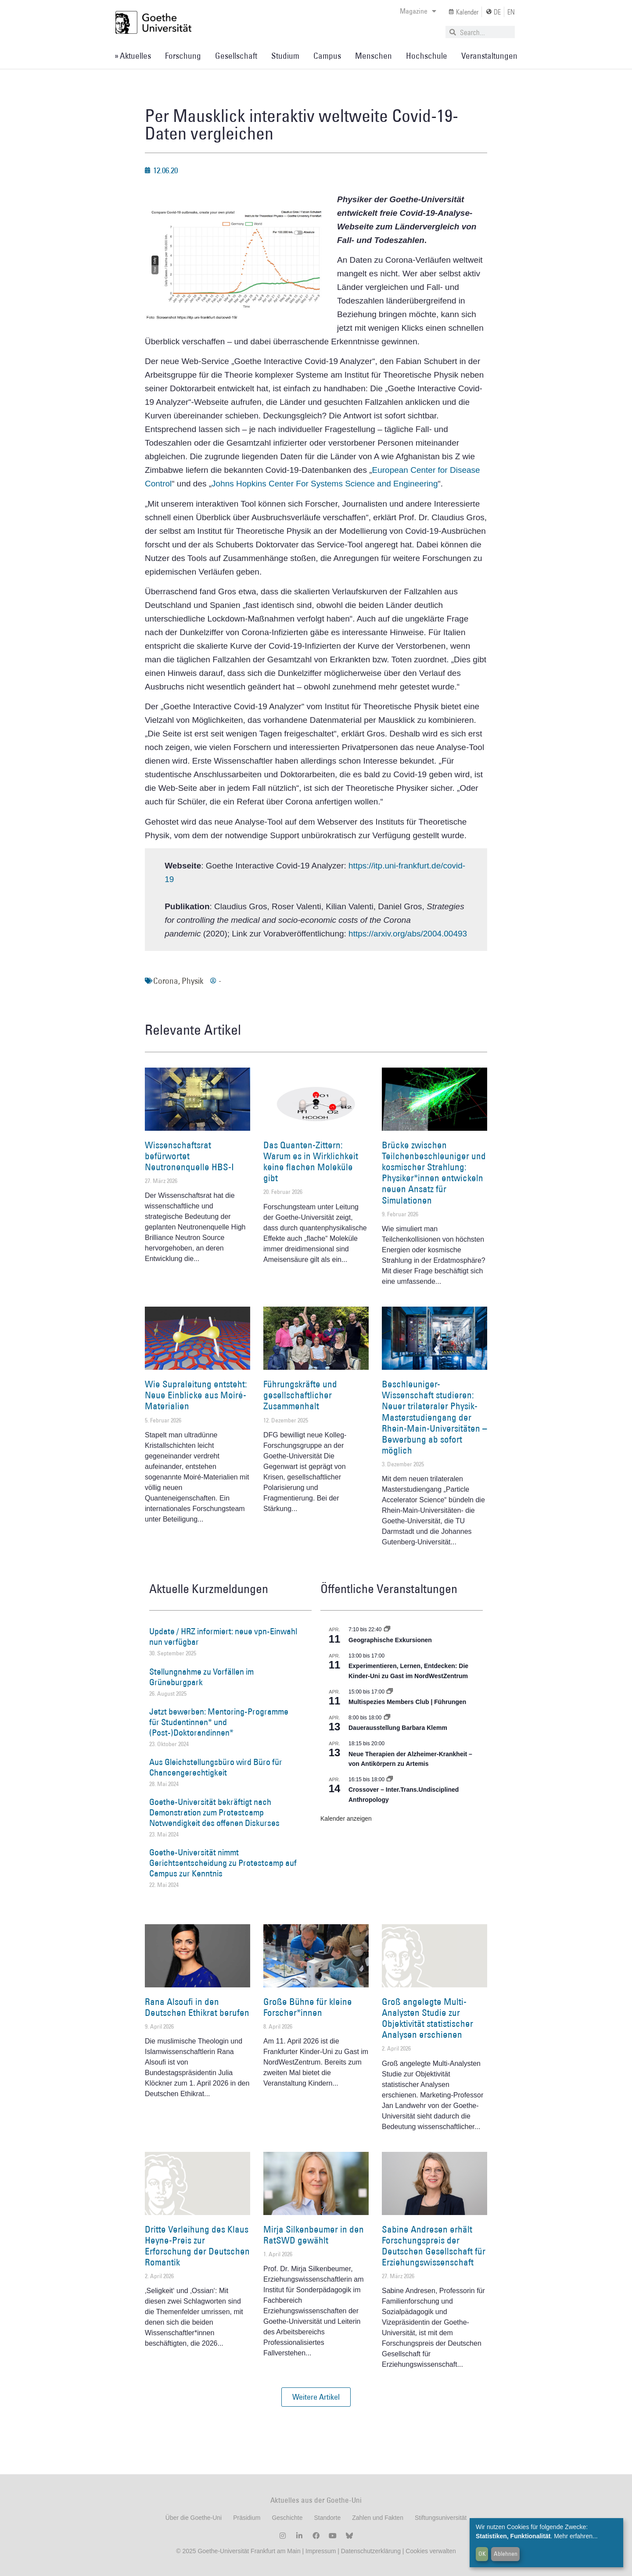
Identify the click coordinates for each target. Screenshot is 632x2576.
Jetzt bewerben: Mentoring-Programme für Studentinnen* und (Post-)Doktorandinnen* (218, 1722)
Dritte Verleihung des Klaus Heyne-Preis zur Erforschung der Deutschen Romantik (197, 2246)
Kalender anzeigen (346, 1818)
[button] (316, 2397)
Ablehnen (505, 2554)
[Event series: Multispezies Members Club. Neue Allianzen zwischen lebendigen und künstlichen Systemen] (390, 1692)
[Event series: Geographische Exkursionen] (387, 1629)
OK (482, 2554)
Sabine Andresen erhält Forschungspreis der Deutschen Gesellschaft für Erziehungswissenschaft (433, 2246)
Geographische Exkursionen (390, 1639)
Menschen (373, 55)
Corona (165, 980)
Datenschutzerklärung (371, 2551)
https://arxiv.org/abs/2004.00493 (407, 933)
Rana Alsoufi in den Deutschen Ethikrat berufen (197, 2007)
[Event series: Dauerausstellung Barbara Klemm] (387, 1718)
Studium (285, 55)
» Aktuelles (133, 55)
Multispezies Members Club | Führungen (407, 1701)
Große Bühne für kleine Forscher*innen (307, 2007)
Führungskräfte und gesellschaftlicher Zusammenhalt (300, 1395)
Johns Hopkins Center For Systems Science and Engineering (325, 483)
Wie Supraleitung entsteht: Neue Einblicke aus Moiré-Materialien (196, 1395)
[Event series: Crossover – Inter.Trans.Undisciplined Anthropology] (390, 1779)
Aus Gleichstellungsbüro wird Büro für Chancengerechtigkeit (215, 1767)
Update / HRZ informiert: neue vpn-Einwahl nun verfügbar (223, 1636)
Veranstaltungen (489, 55)
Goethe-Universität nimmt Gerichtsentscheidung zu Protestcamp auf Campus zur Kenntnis (223, 1863)
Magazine (418, 11)
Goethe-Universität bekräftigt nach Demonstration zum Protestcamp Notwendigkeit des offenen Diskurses (214, 1812)
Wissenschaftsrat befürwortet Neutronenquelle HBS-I (189, 1156)
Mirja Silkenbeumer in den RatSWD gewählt (313, 2234)
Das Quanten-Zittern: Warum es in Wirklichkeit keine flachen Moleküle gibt (310, 1161)
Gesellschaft (236, 55)
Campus (327, 55)
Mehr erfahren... (576, 2536)
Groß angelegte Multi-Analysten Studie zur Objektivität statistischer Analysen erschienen (427, 2018)
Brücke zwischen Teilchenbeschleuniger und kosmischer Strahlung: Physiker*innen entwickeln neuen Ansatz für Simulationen (434, 1172)
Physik (192, 980)
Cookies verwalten (431, 2551)
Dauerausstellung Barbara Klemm (397, 1727)
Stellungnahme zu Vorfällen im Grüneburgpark (201, 1677)
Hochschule (426, 55)
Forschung (183, 55)
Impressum (320, 2551)
